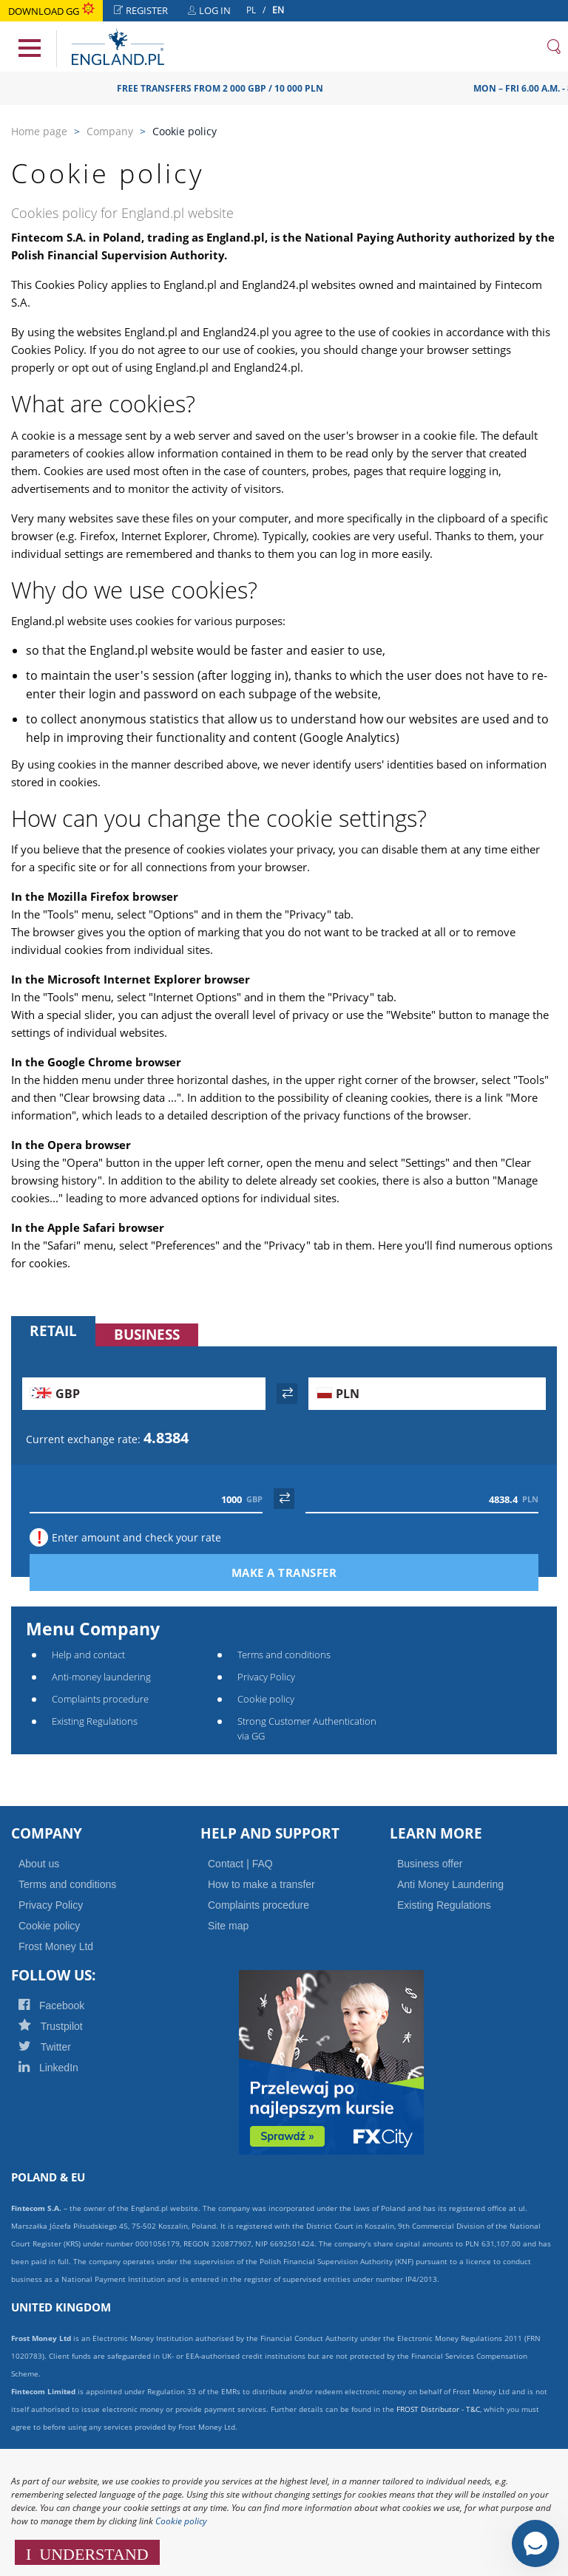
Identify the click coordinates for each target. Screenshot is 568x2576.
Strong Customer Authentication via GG (306, 1728)
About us (38, 1864)
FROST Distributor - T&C (438, 2409)
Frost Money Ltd (55, 1946)
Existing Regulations (95, 1721)
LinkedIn (67, 2067)
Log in (213, 12)
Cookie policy (265, 1699)
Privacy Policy (266, 1676)
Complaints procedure (100, 1699)
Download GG (51, 11)
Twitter (63, 2047)
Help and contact (88, 1654)
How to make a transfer (261, 1884)
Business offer (429, 1864)
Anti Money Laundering (450, 1884)
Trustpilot (69, 2026)
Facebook (70, 2005)
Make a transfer (313, 1572)
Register (145, 12)
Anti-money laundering (101, 1676)
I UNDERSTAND (87, 2552)
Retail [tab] (53, 1330)
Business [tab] (147, 1334)
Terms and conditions (284, 1654)
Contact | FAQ (240, 1864)
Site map (228, 1926)
